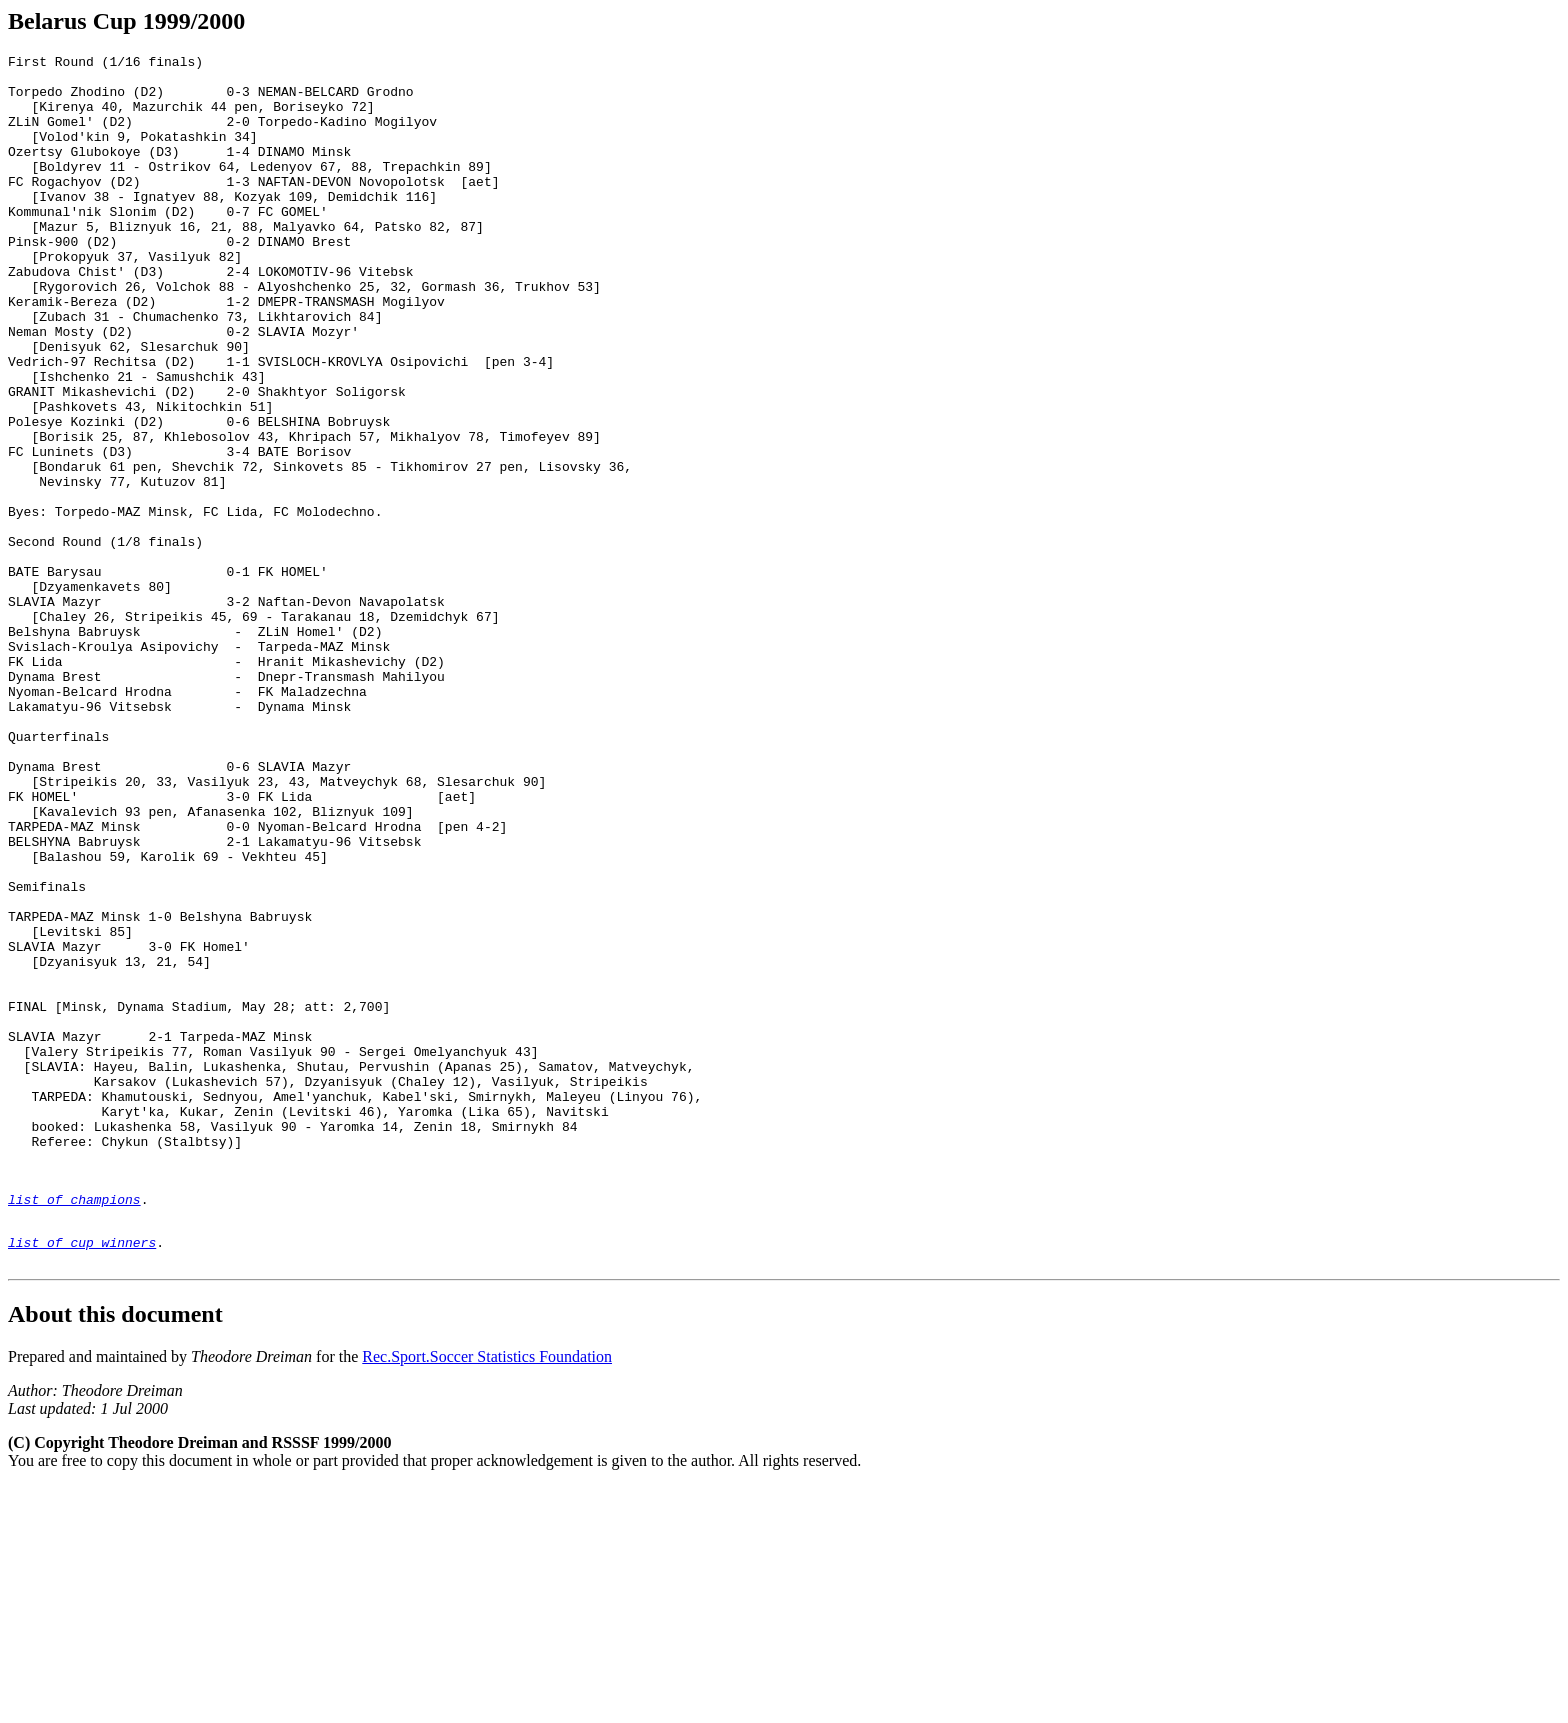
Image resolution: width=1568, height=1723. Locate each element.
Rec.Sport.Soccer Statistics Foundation (487, 1593)
